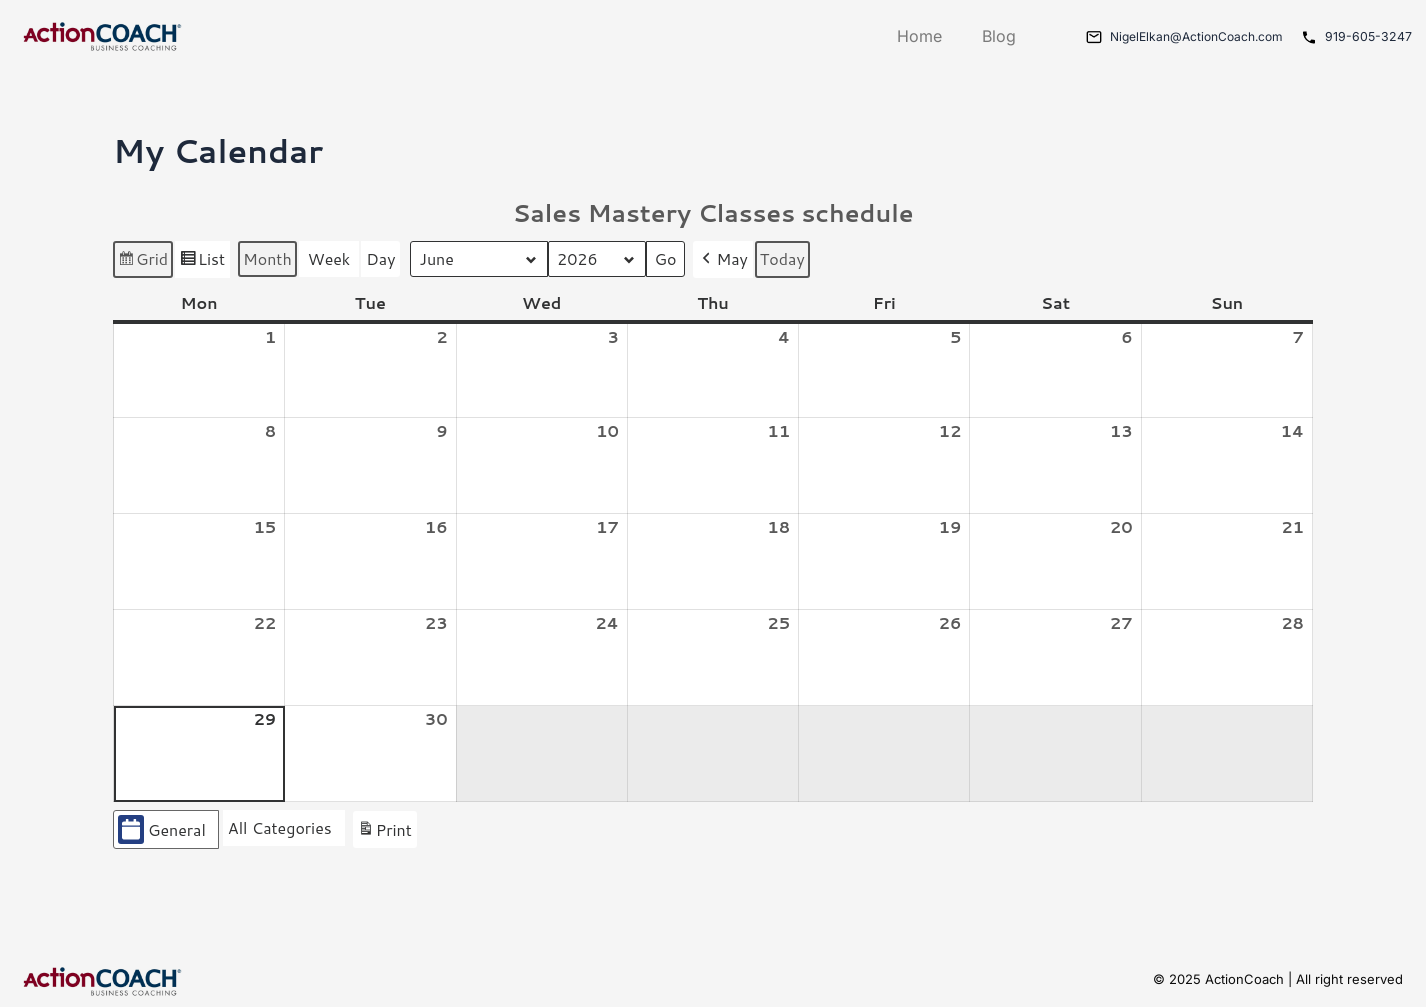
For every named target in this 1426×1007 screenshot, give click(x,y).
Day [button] (380, 259)
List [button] (202, 262)
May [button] (725, 259)
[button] (284, 829)
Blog (984, 36)
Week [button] (329, 259)
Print (384, 832)
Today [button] (785, 259)
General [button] (162, 830)
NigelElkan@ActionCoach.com (1188, 36)
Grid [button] (142, 262)
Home (904, 36)
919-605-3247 (1368, 36)
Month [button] (267, 259)
